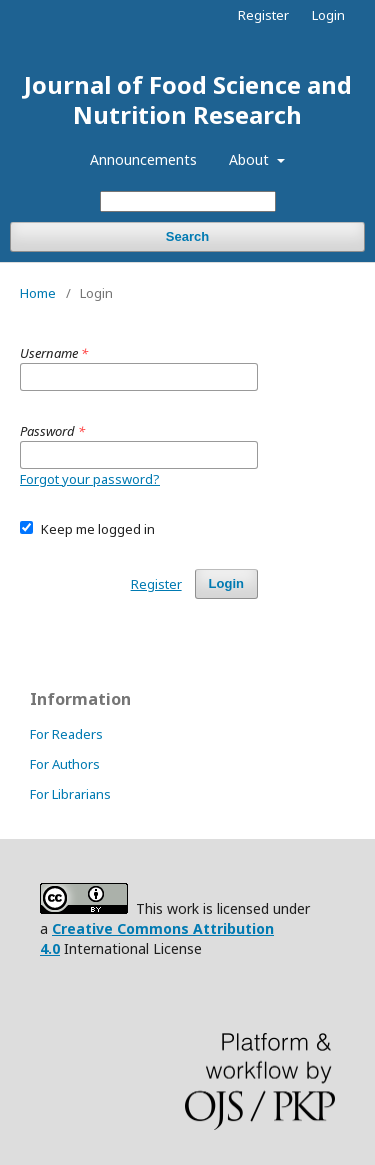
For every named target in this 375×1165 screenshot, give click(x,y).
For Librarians (70, 794)
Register (263, 15)
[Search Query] (188, 201)
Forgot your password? (90, 479)
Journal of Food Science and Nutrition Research (188, 99)
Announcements (143, 159)
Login (328, 15)
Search (187, 236)
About (251, 159)
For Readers (66, 734)
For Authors (65, 764)
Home (38, 293)
